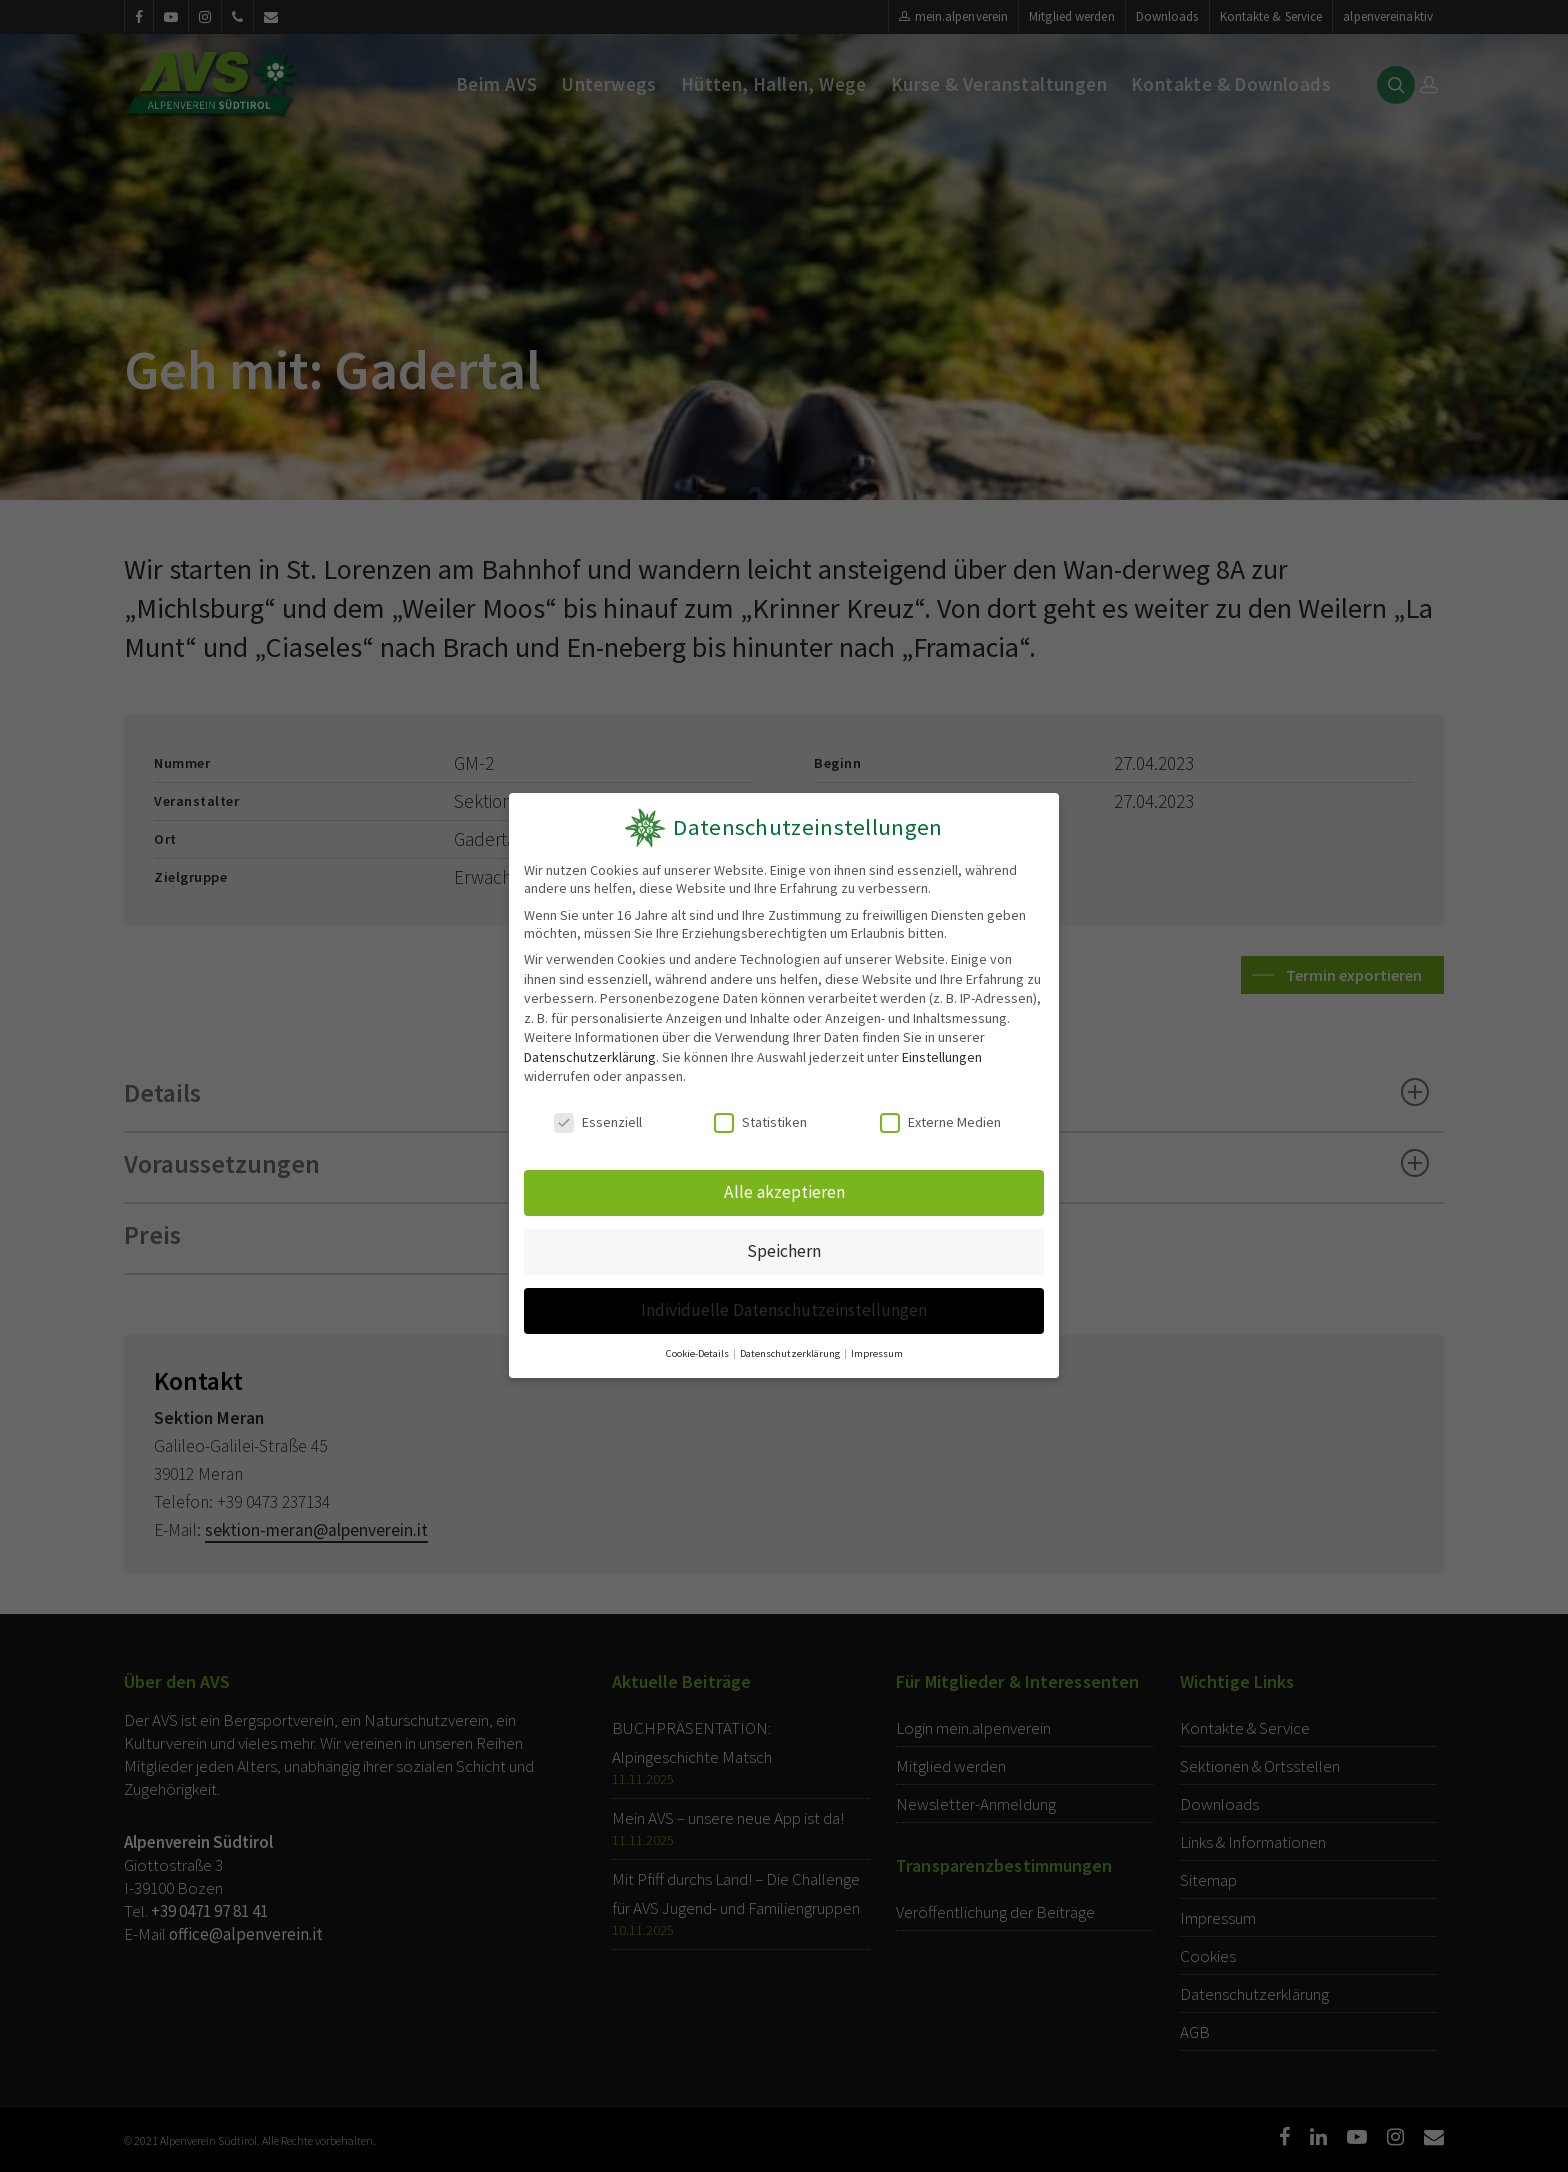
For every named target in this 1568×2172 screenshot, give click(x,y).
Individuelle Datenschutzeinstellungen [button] (784, 1305)
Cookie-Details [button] (700, 1347)
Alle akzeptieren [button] (784, 1191)
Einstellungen (942, 1057)
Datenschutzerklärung (589, 1057)
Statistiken (761, 1123)
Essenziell (598, 1123)
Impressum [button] (874, 1347)
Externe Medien (940, 1123)
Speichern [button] (784, 1248)
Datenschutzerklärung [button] (791, 1347)
